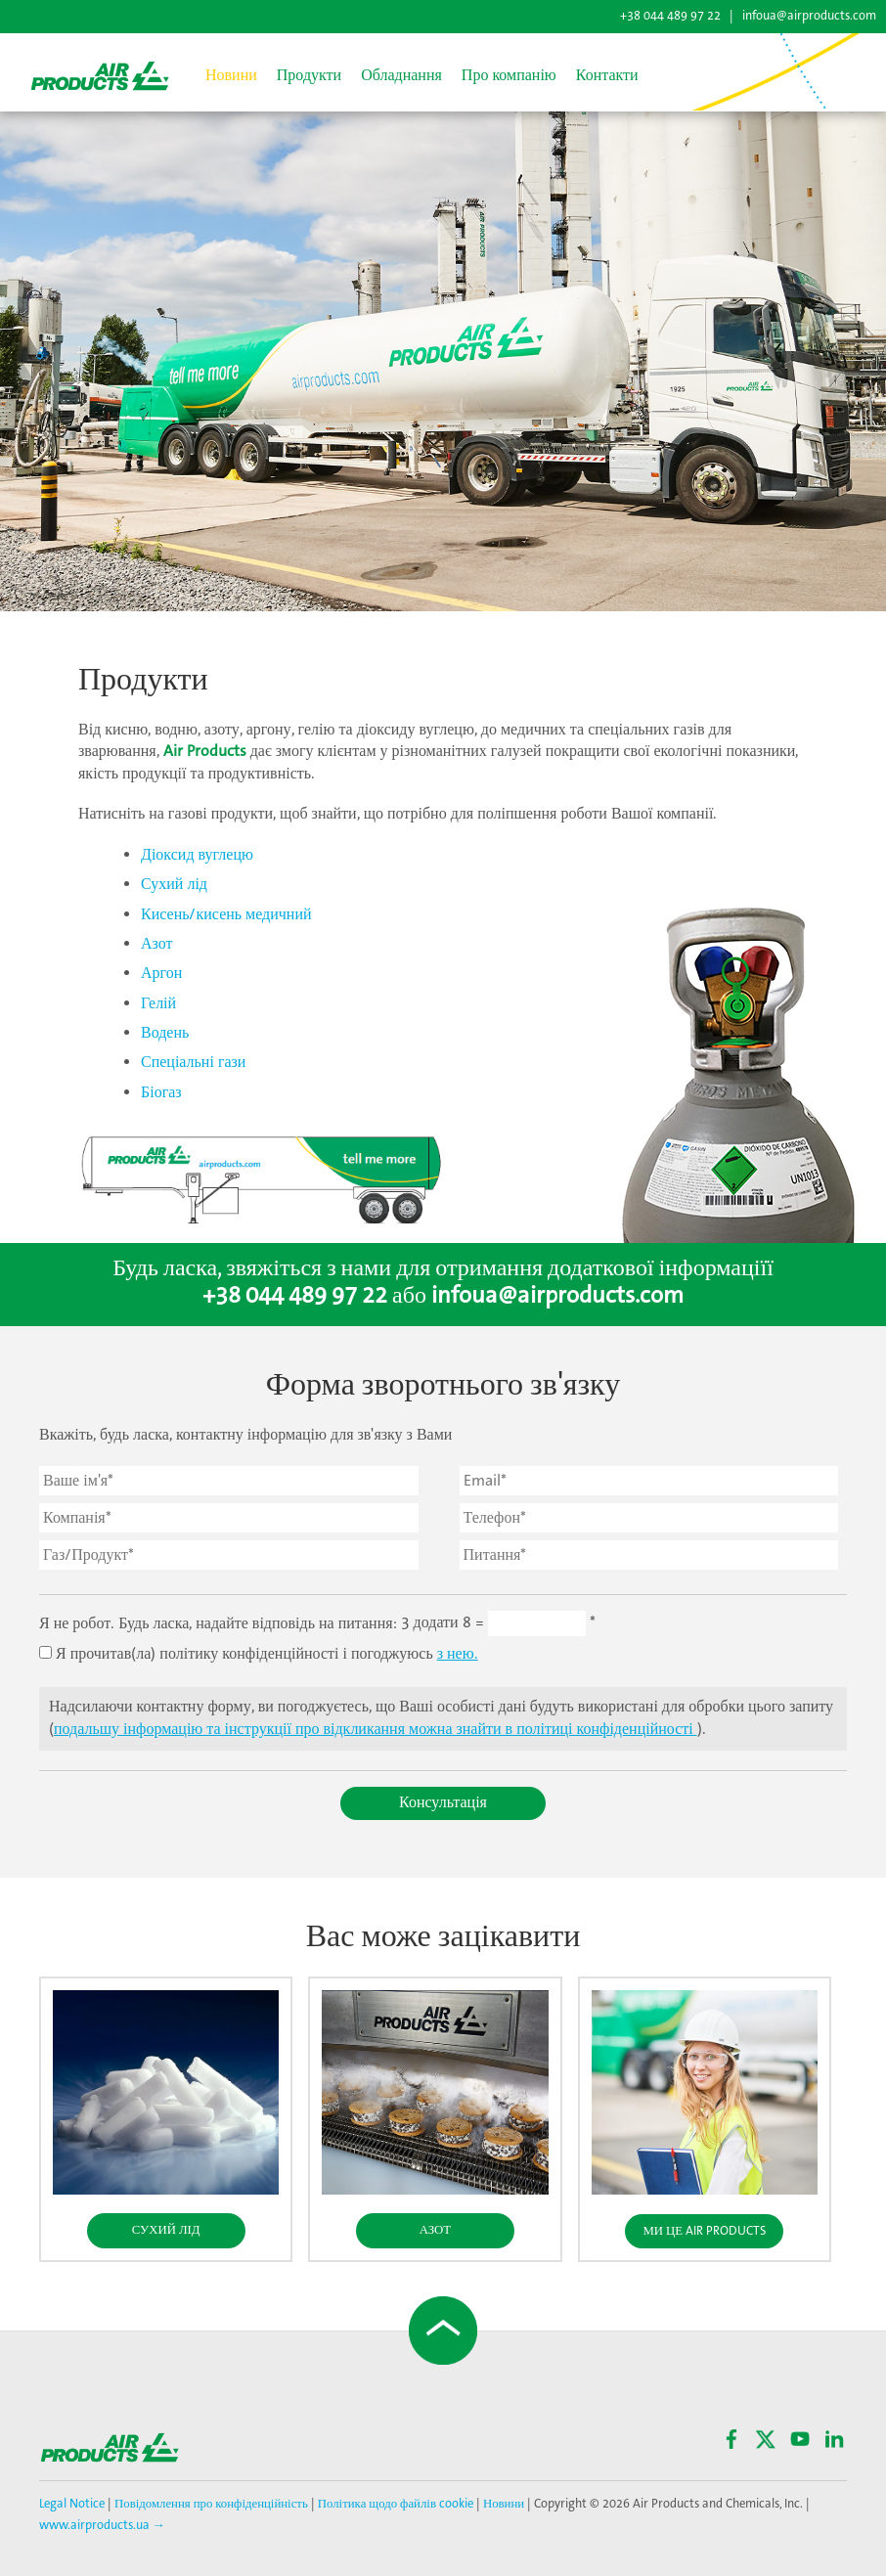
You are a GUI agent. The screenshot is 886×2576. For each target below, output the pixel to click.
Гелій (158, 1004)
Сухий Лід (166, 2230)
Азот (157, 944)
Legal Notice (73, 2504)
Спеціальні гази (193, 1062)
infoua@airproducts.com (809, 16)
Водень (165, 1033)
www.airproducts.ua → (102, 2525)
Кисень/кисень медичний (226, 915)
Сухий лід (174, 884)
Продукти (309, 76)
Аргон (161, 973)
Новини (231, 76)
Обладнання (401, 76)
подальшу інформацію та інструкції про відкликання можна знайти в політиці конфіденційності (375, 1729)
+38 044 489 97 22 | (678, 16)
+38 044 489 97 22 (294, 1296)
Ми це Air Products (704, 2231)
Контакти (607, 76)
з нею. (457, 1654)
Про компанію (509, 76)
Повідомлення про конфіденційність (211, 2504)
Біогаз (161, 1093)
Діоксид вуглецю (197, 855)
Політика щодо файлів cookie (394, 2504)
